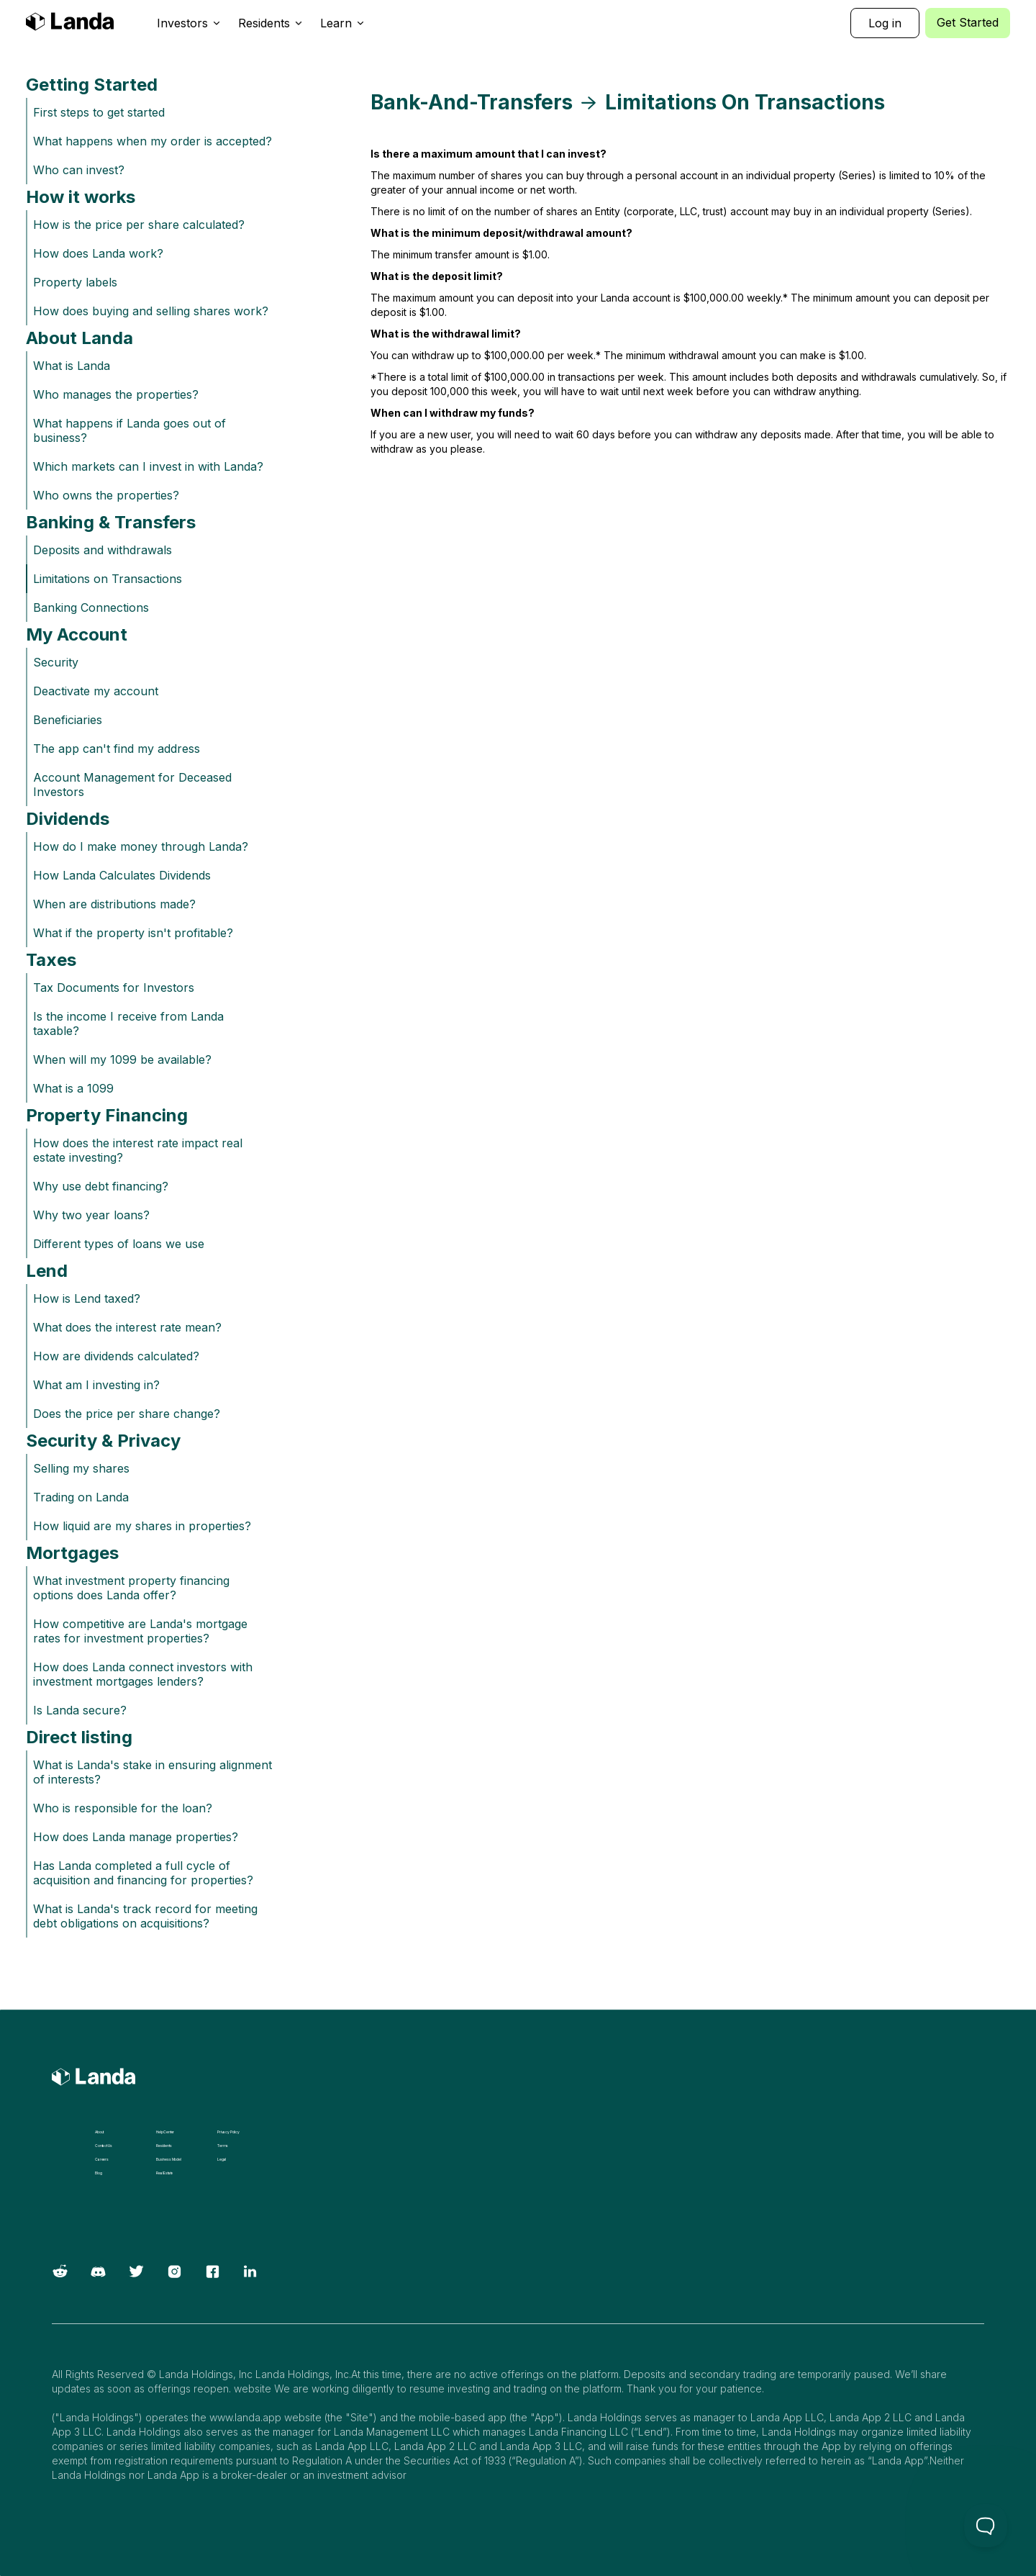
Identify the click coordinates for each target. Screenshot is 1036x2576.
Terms (222, 2145)
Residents (164, 2145)
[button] (189, 23)
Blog (98, 2173)
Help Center (165, 2132)
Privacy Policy (228, 2132)
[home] (70, 23)
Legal (221, 2159)
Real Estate (164, 2173)
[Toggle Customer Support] (985, 2525)
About (99, 2132)
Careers (102, 2159)
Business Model (168, 2159)
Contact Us (103, 2145)
